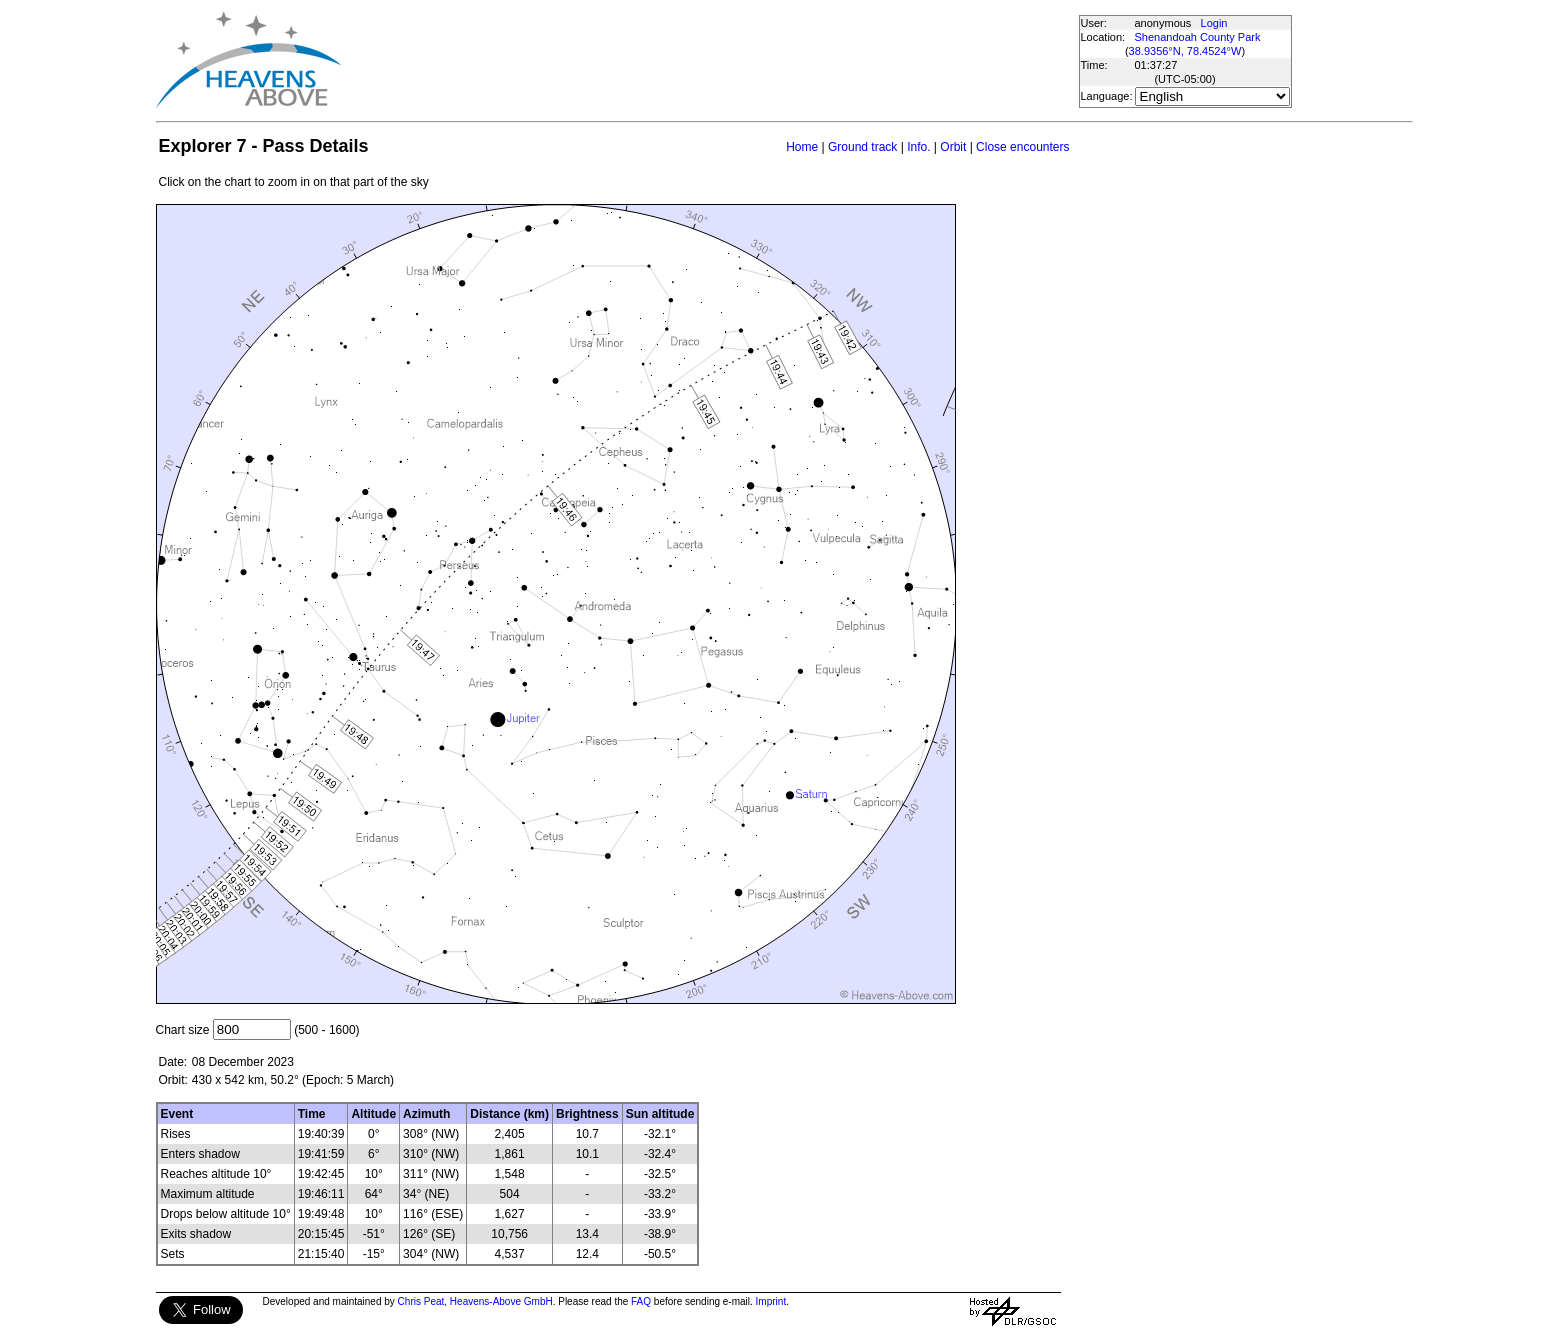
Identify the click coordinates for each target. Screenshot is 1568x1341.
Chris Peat (421, 1301)
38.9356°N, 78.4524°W (1185, 51)
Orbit (953, 147)
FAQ (641, 1301)
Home (802, 147)
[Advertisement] (709, 60)
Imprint (771, 1301)
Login (1214, 23)
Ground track (862, 147)
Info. (918, 147)
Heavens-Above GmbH (501, 1301)
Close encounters (1022, 147)
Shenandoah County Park (1198, 37)
